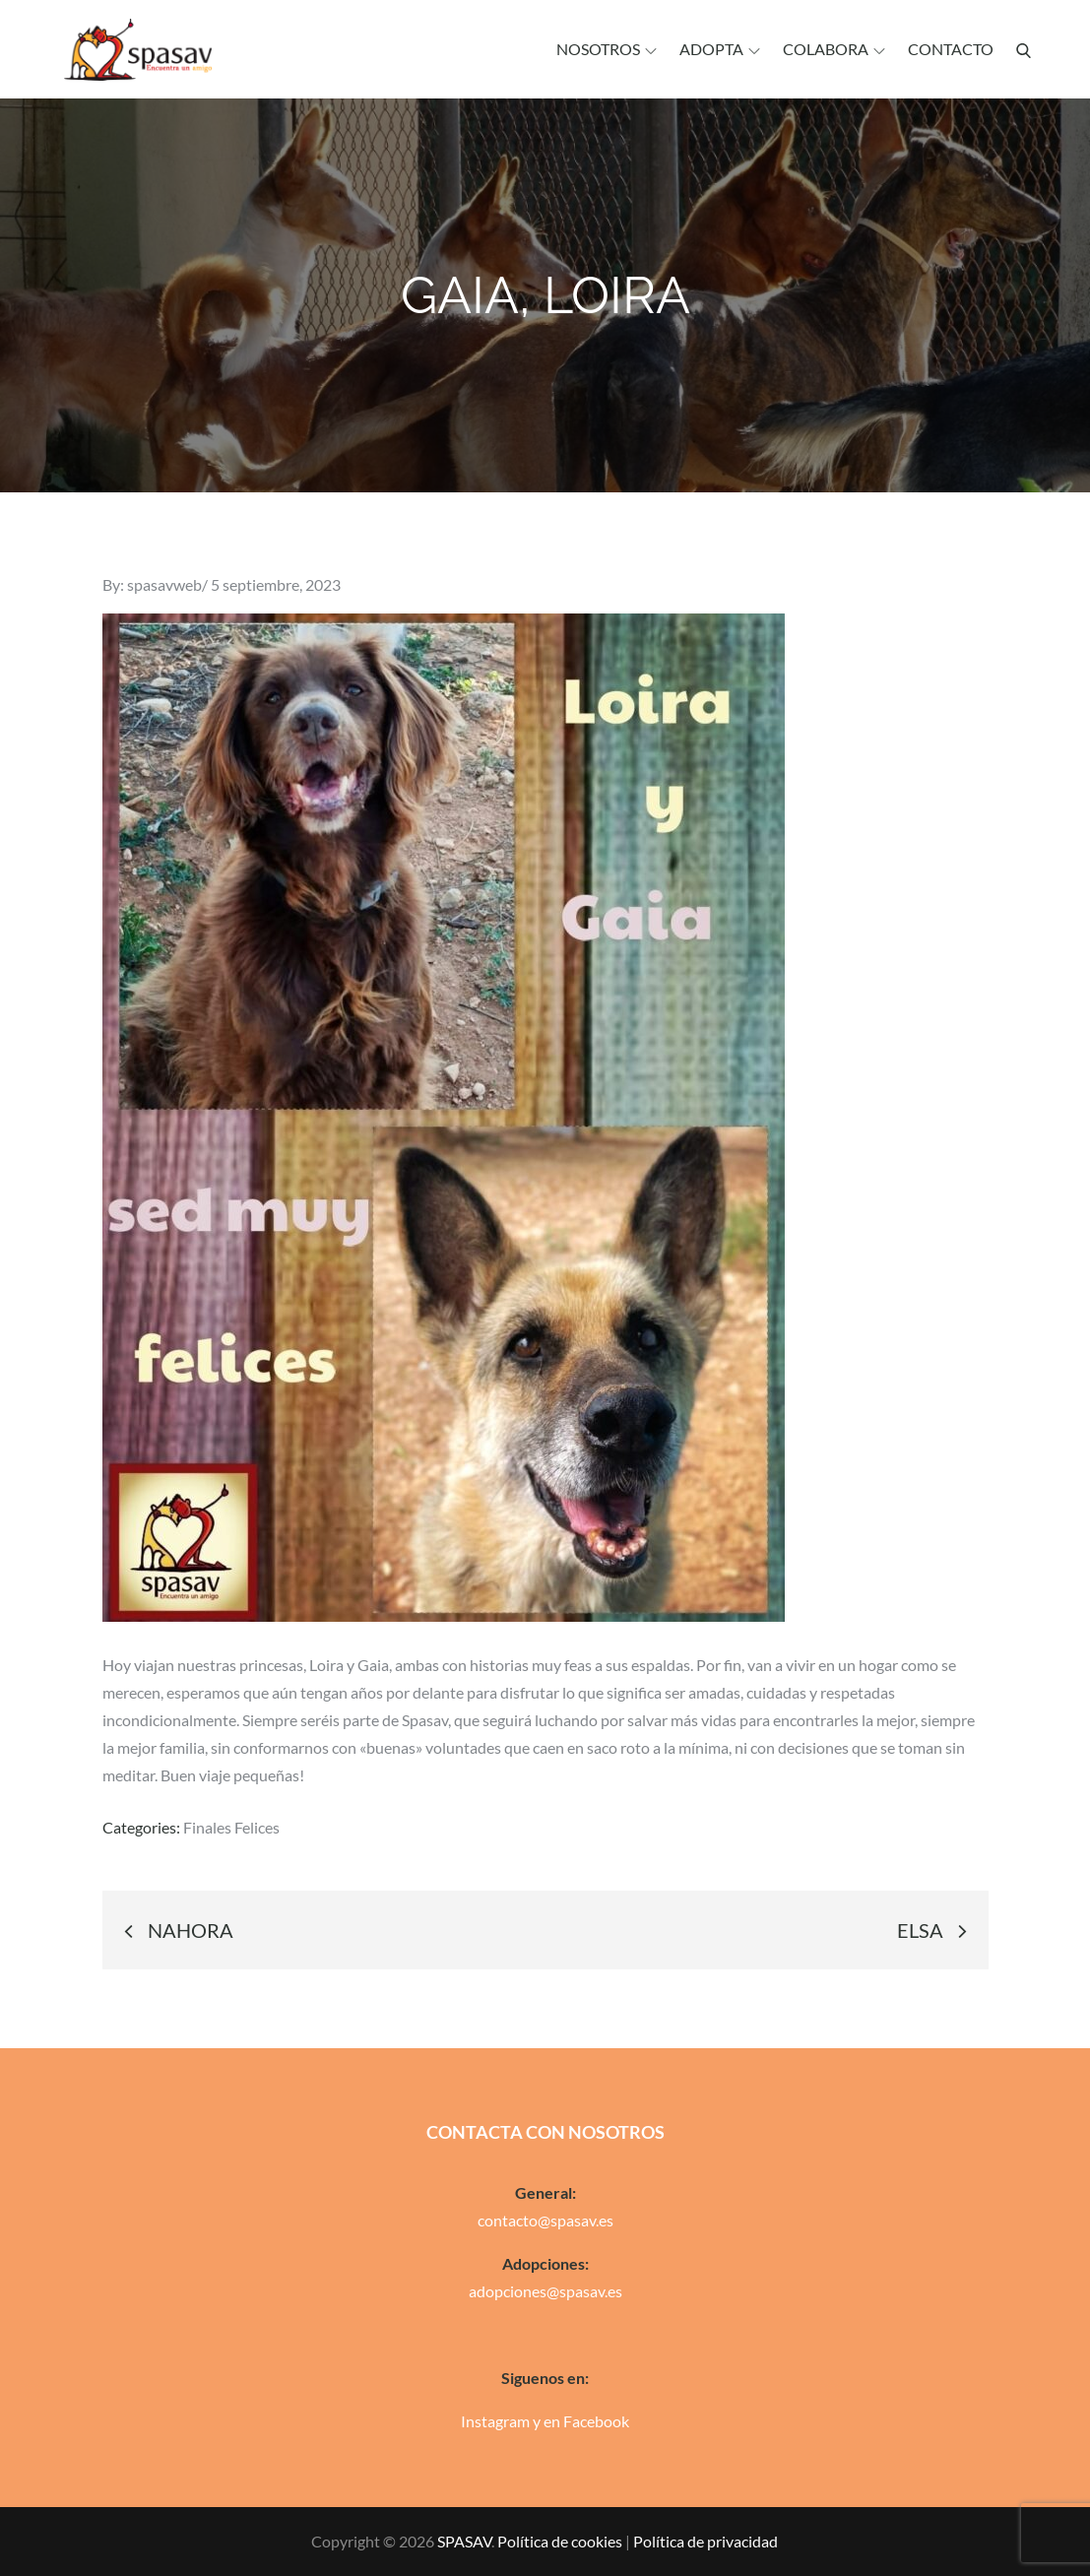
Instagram (495, 2421)
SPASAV (464, 2541)
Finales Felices (231, 1827)
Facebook (596, 2421)
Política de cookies (559, 2541)
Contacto (951, 48)
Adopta (719, 48)
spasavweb (164, 584)
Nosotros (606, 48)
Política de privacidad (705, 2541)
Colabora (834, 48)
